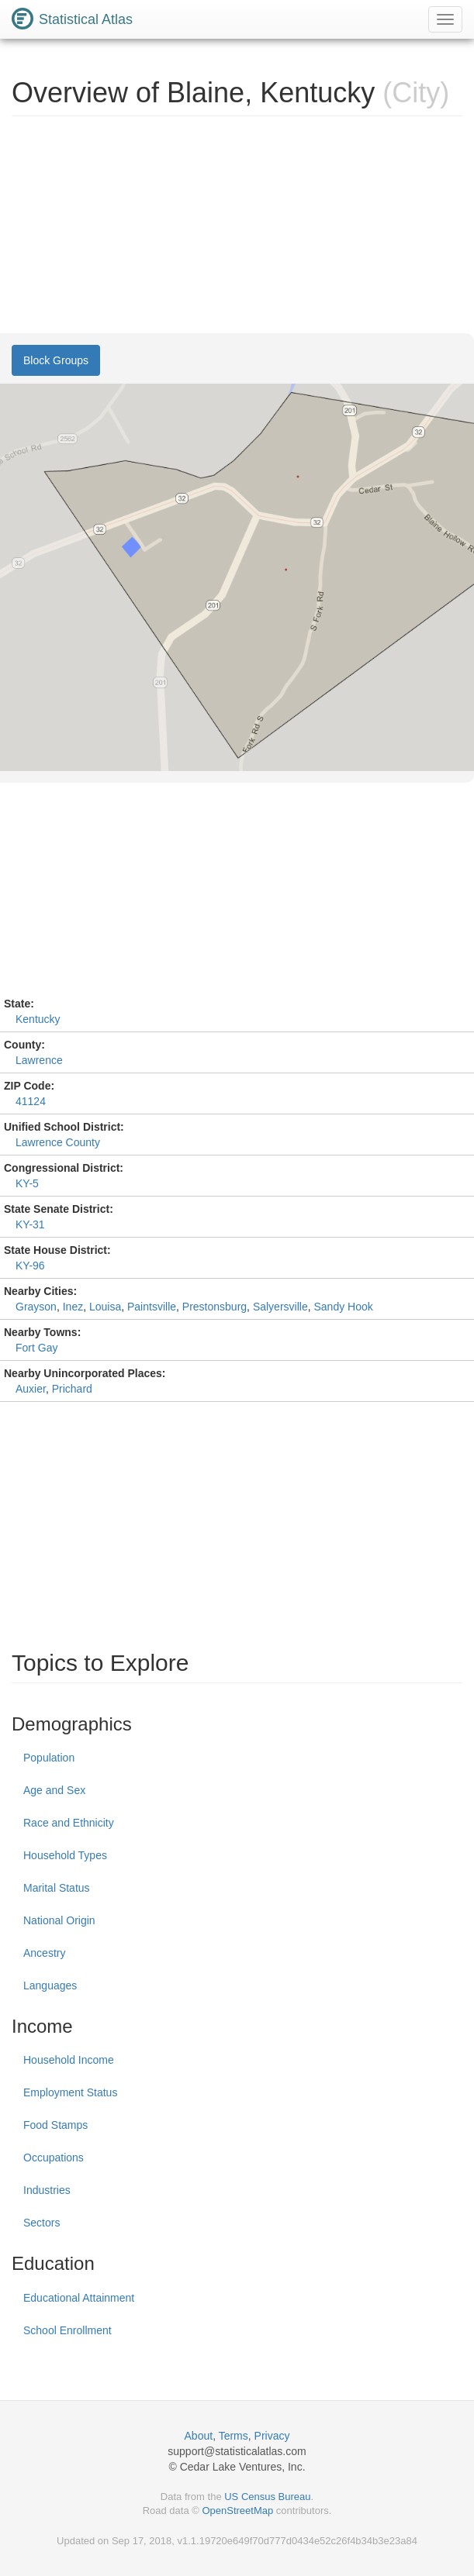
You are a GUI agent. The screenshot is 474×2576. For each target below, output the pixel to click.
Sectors (41, 2222)
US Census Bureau (267, 2496)
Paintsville (151, 1306)
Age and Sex (54, 1790)
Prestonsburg (214, 1306)
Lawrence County (58, 1142)
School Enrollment (67, 2330)
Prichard (72, 1389)
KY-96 (30, 1265)
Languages (50, 1985)
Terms (233, 2436)
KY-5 (27, 1183)
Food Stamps (55, 2125)
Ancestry (44, 1953)
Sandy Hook (342, 1306)
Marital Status (56, 1888)
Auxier (31, 1389)
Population (48, 1757)
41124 (31, 1101)
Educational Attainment (78, 2298)
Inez (73, 1306)
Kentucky (38, 1019)
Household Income (68, 2060)
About (199, 2436)
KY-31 (30, 1224)
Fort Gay (36, 1347)
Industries (47, 2190)
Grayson (36, 1306)
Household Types (65, 1855)
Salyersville (280, 1306)
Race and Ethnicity (68, 1823)
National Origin (59, 1920)
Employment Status (70, 2092)
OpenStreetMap (237, 2510)
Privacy (272, 2436)
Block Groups (55, 360)
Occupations (53, 2157)
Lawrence (39, 1060)
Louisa (105, 1306)
